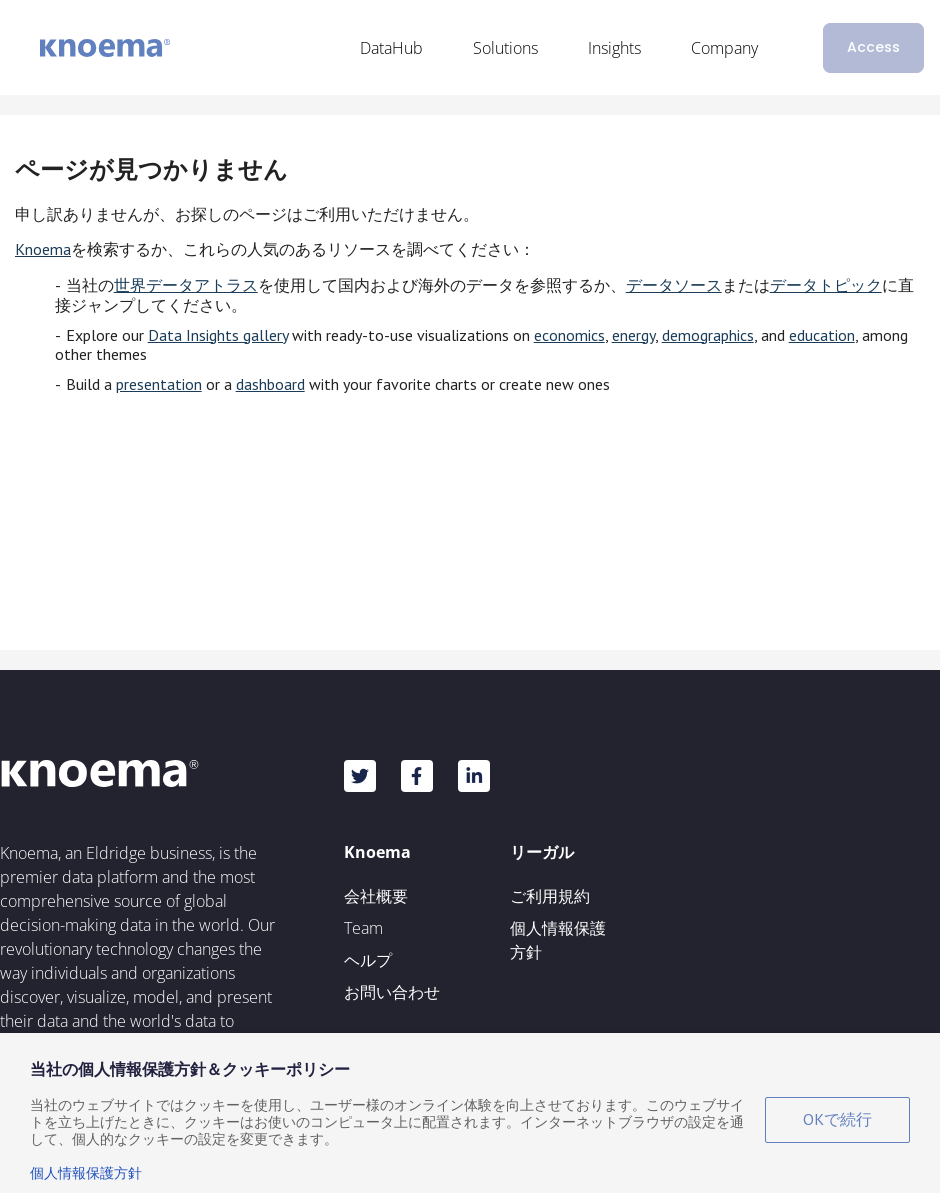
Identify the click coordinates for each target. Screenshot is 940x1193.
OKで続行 (837, 1119)
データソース (674, 285)
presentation (159, 384)
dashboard (270, 384)
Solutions (505, 48)
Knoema (43, 249)
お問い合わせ (392, 992)
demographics (708, 335)
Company (724, 48)
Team (363, 928)
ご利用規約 (550, 896)
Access (873, 47)
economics (569, 335)
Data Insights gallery (218, 335)
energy (633, 335)
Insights (614, 48)
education (822, 335)
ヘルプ (368, 960)
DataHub (391, 48)
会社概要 (376, 896)
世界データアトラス (186, 285)
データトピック (826, 285)
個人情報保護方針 (558, 940)
